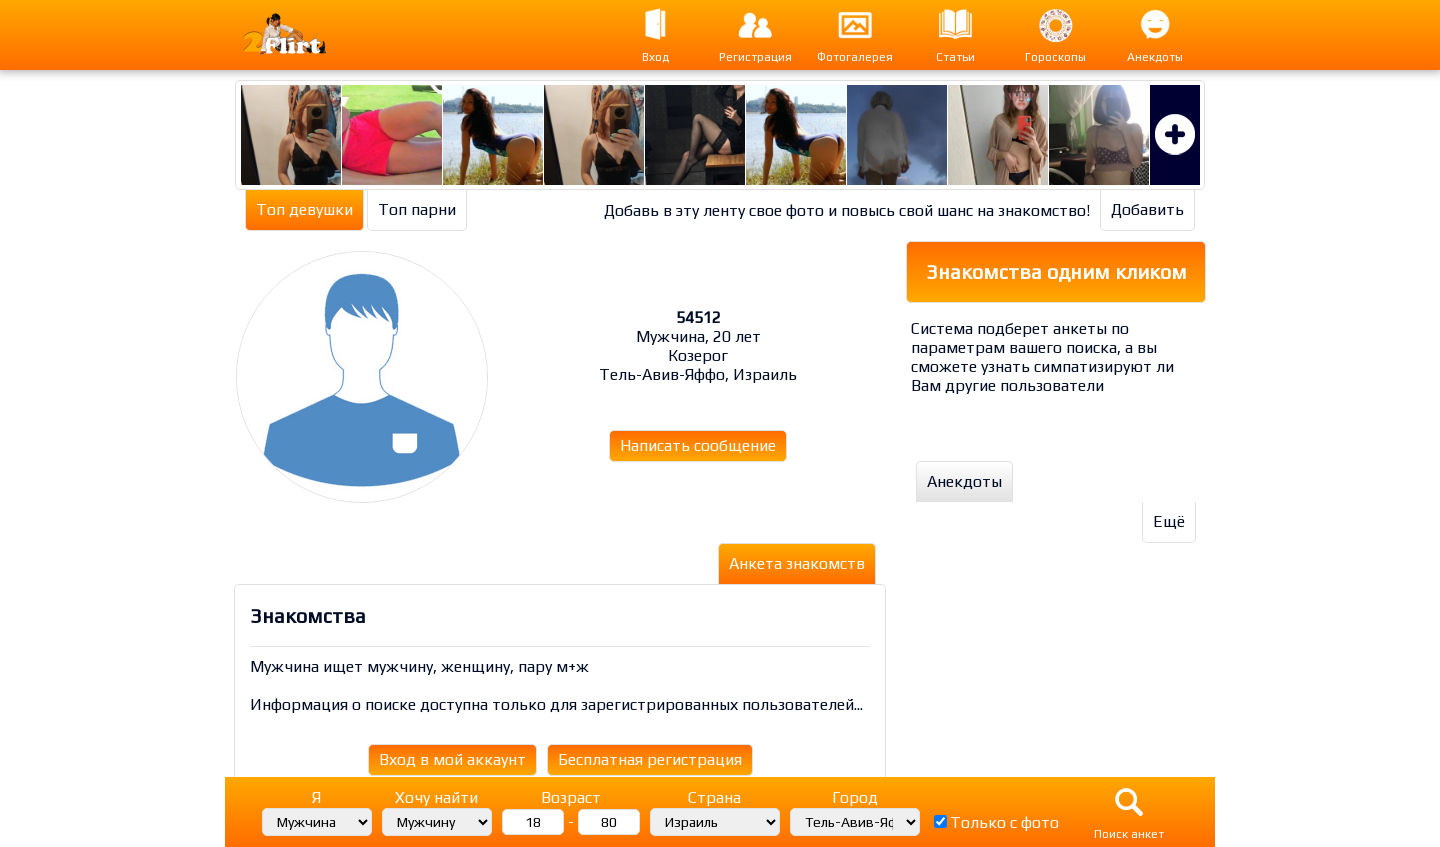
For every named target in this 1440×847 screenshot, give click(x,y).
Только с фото (1004, 822)
